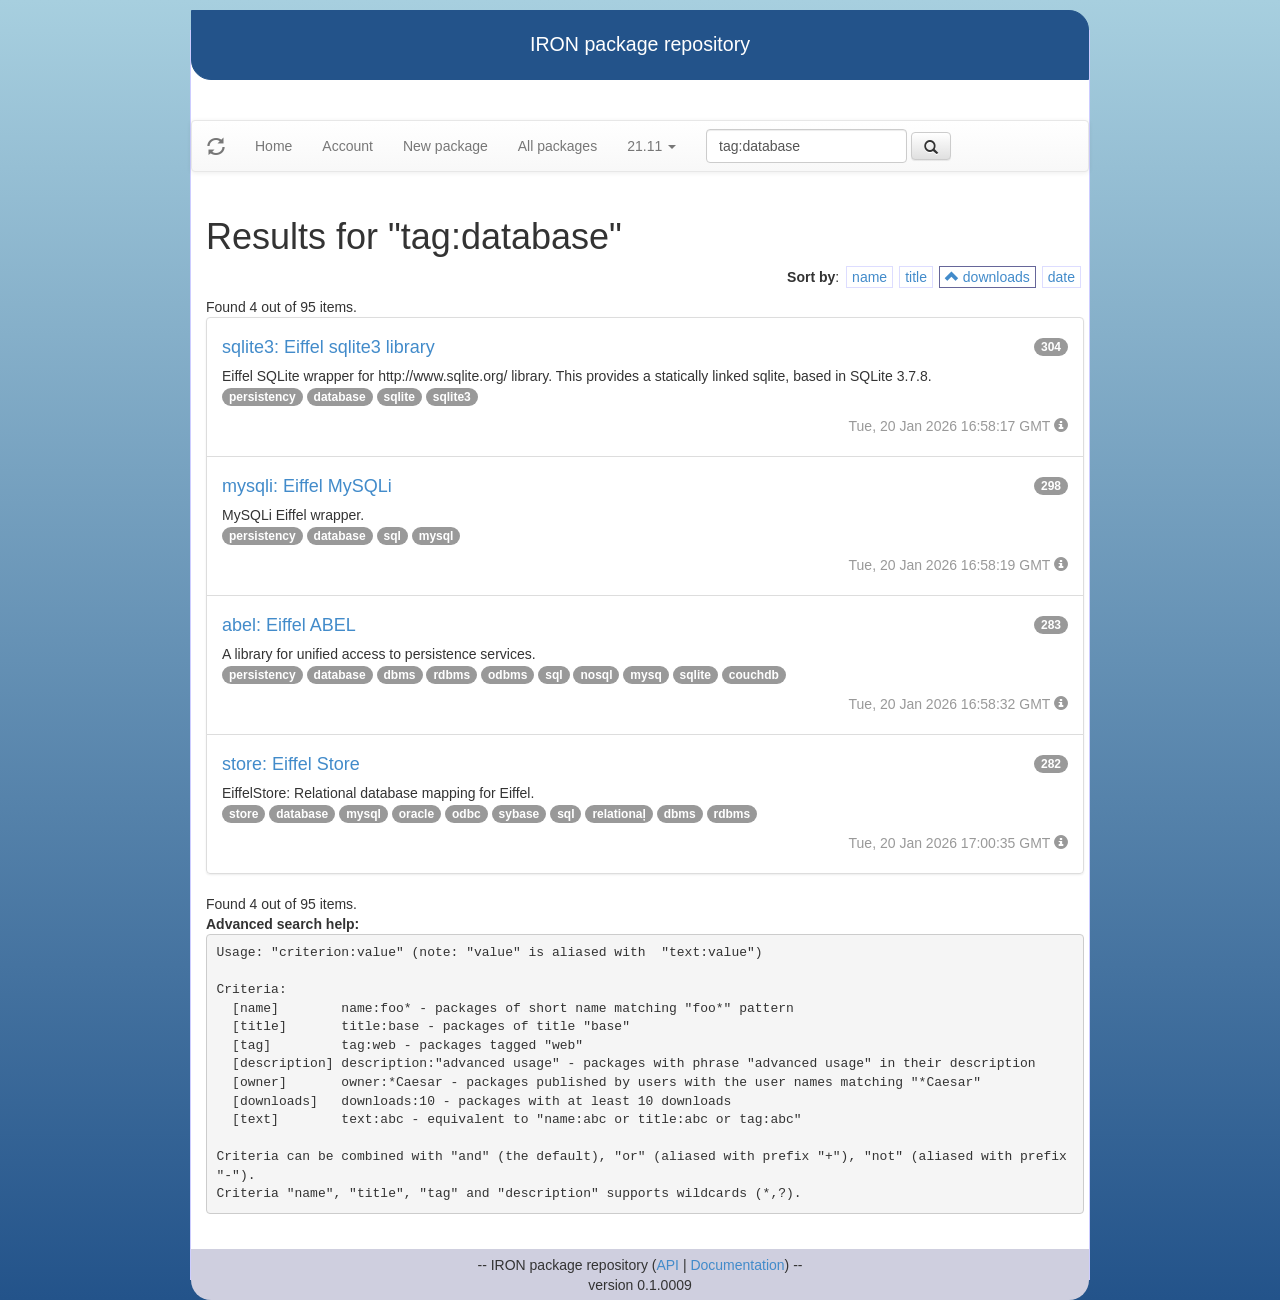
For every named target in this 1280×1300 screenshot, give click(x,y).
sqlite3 (452, 397)
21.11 (651, 146)
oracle (416, 814)
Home (273, 146)
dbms (400, 675)
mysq (645, 675)
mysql (436, 536)
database (340, 397)
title (916, 277)
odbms (507, 675)
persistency (262, 397)
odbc (466, 814)
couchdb (754, 675)
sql (392, 536)
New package (445, 146)
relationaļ (618, 814)
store (243, 814)
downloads (987, 277)
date (1061, 277)
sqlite (399, 397)
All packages (557, 146)
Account (347, 146)
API (667, 1265)
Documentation (737, 1265)
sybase (519, 814)
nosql (596, 675)
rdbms (451, 675)
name (869, 277)
